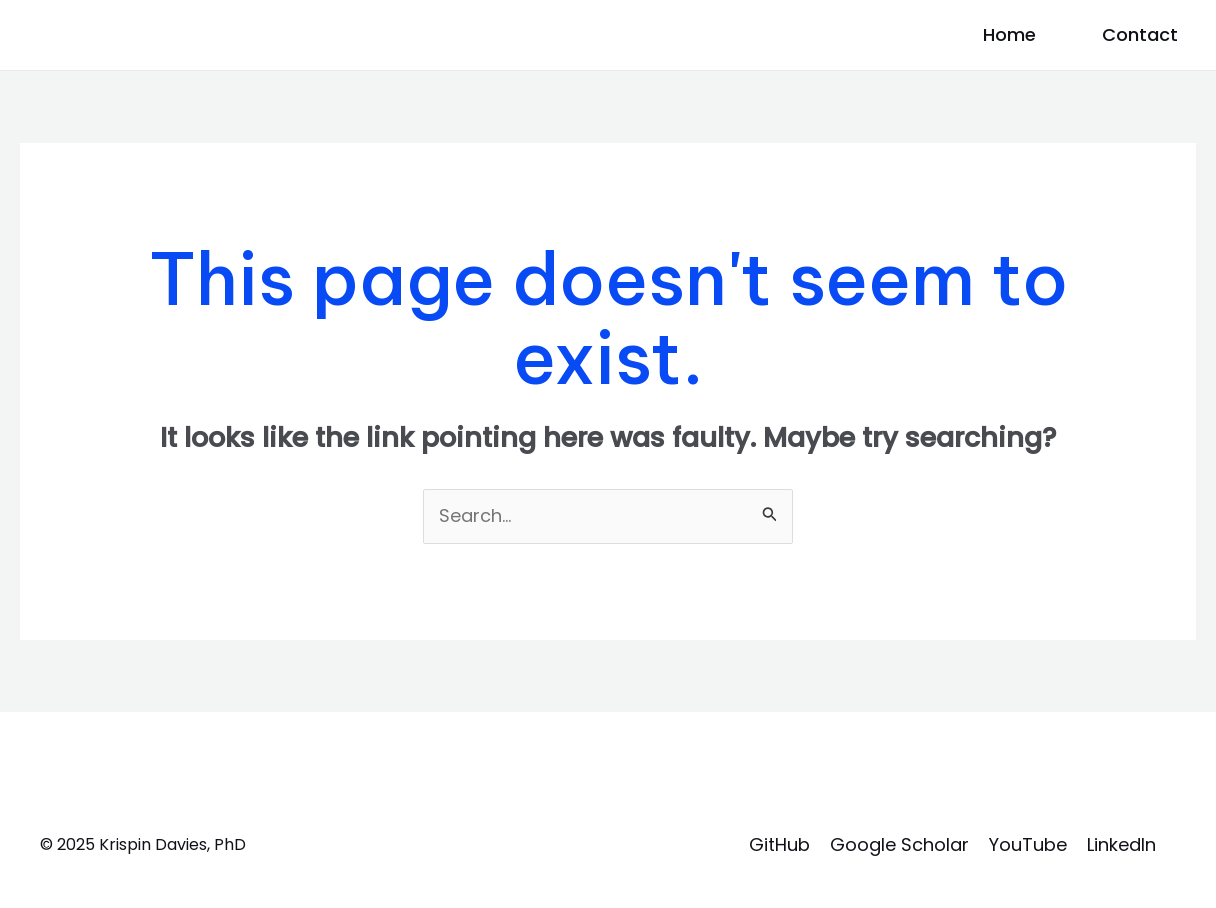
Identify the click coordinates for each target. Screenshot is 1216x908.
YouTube (1028, 844)
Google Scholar (899, 844)
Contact (1140, 34)
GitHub (779, 844)
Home (1009, 34)
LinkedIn (1121, 844)
